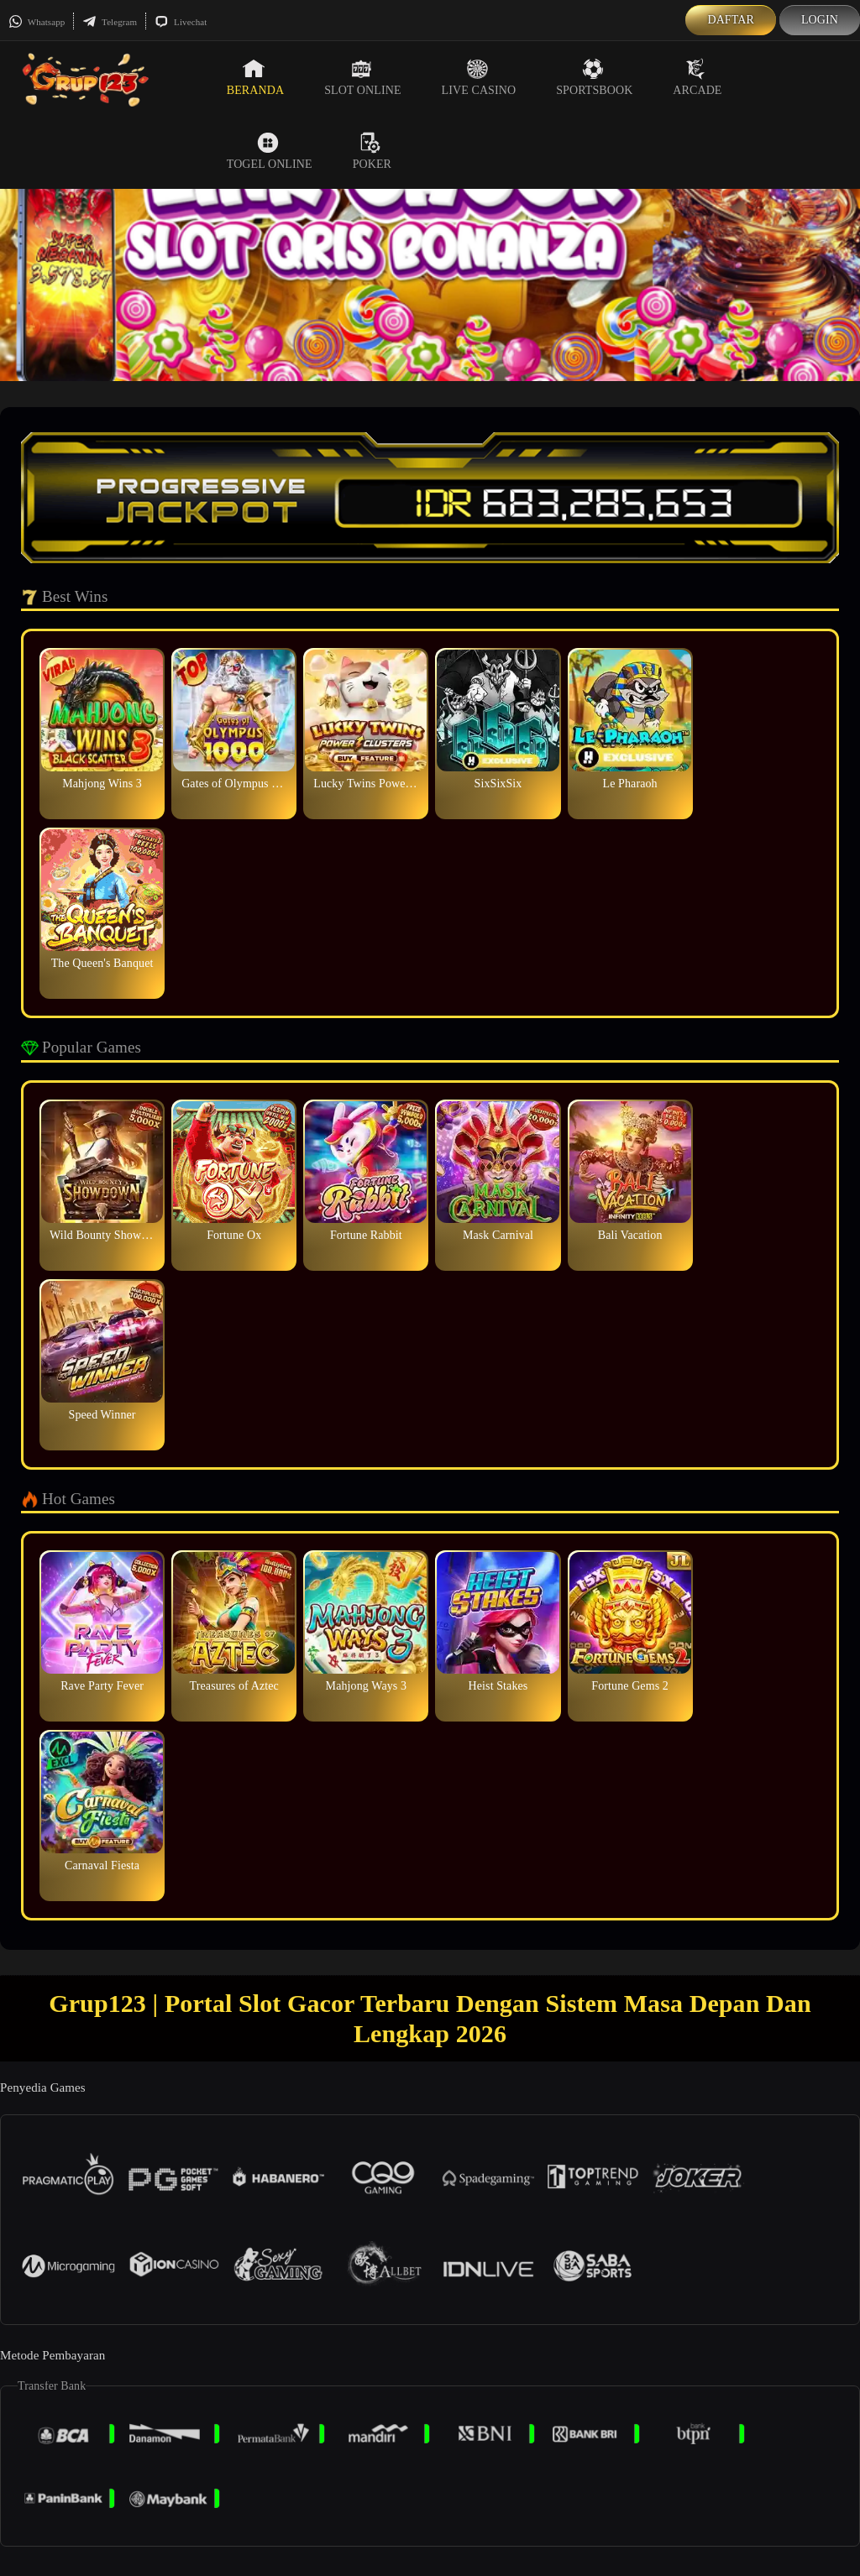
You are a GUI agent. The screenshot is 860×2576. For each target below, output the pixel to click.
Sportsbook (594, 77)
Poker (372, 151)
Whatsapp (36, 22)
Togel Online (269, 151)
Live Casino (479, 77)
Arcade (697, 77)
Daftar (730, 19)
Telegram (109, 22)
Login (819, 19)
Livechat (181, 22)
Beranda (255, 77)
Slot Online (362, 77)
